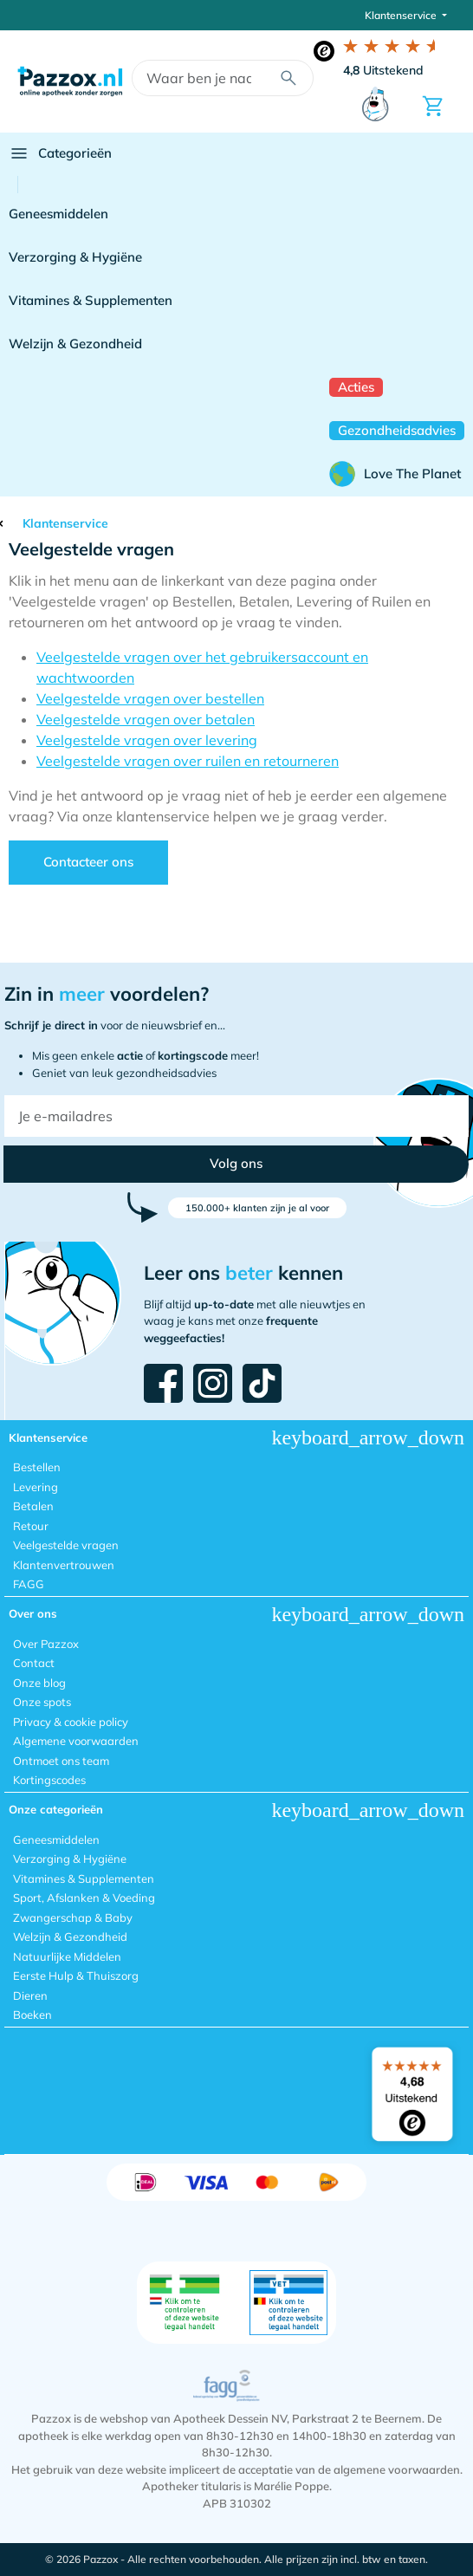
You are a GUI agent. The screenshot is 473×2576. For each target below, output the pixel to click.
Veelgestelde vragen (66, 1545)
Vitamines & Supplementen (90, 300)
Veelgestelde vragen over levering (146, 740)
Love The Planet (395, 474)
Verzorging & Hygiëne (75, 257)
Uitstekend (383, 70)
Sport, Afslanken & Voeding (84, 1897)
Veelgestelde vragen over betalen (145, 719)
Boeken (32, 2014)
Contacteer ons (88, 861)
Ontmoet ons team (61, 1761)
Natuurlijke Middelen (67, 1956)
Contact (34, 1663)
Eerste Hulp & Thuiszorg (76, 1975)
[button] (236, 1164)
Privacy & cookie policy (70, 1722)
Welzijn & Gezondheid (75, 343)
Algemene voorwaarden (76, 1741)
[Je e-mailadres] (236, 1116)
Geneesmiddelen (58, 213)
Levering (35, 1487)
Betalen (33, 1506)
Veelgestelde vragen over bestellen (150, 698)
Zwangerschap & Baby (73, 1917)
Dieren (30, 1995)
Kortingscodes (49, 1780)
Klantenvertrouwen (63, 1565)
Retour (31, 1526)
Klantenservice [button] (402, 15)
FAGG (28, 1584)
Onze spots (42, 1702)
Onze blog (39, 1683)
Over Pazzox (46, 1644)
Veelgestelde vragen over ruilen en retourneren (187, 760)
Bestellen (37, 1467)
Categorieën (60, 153)
